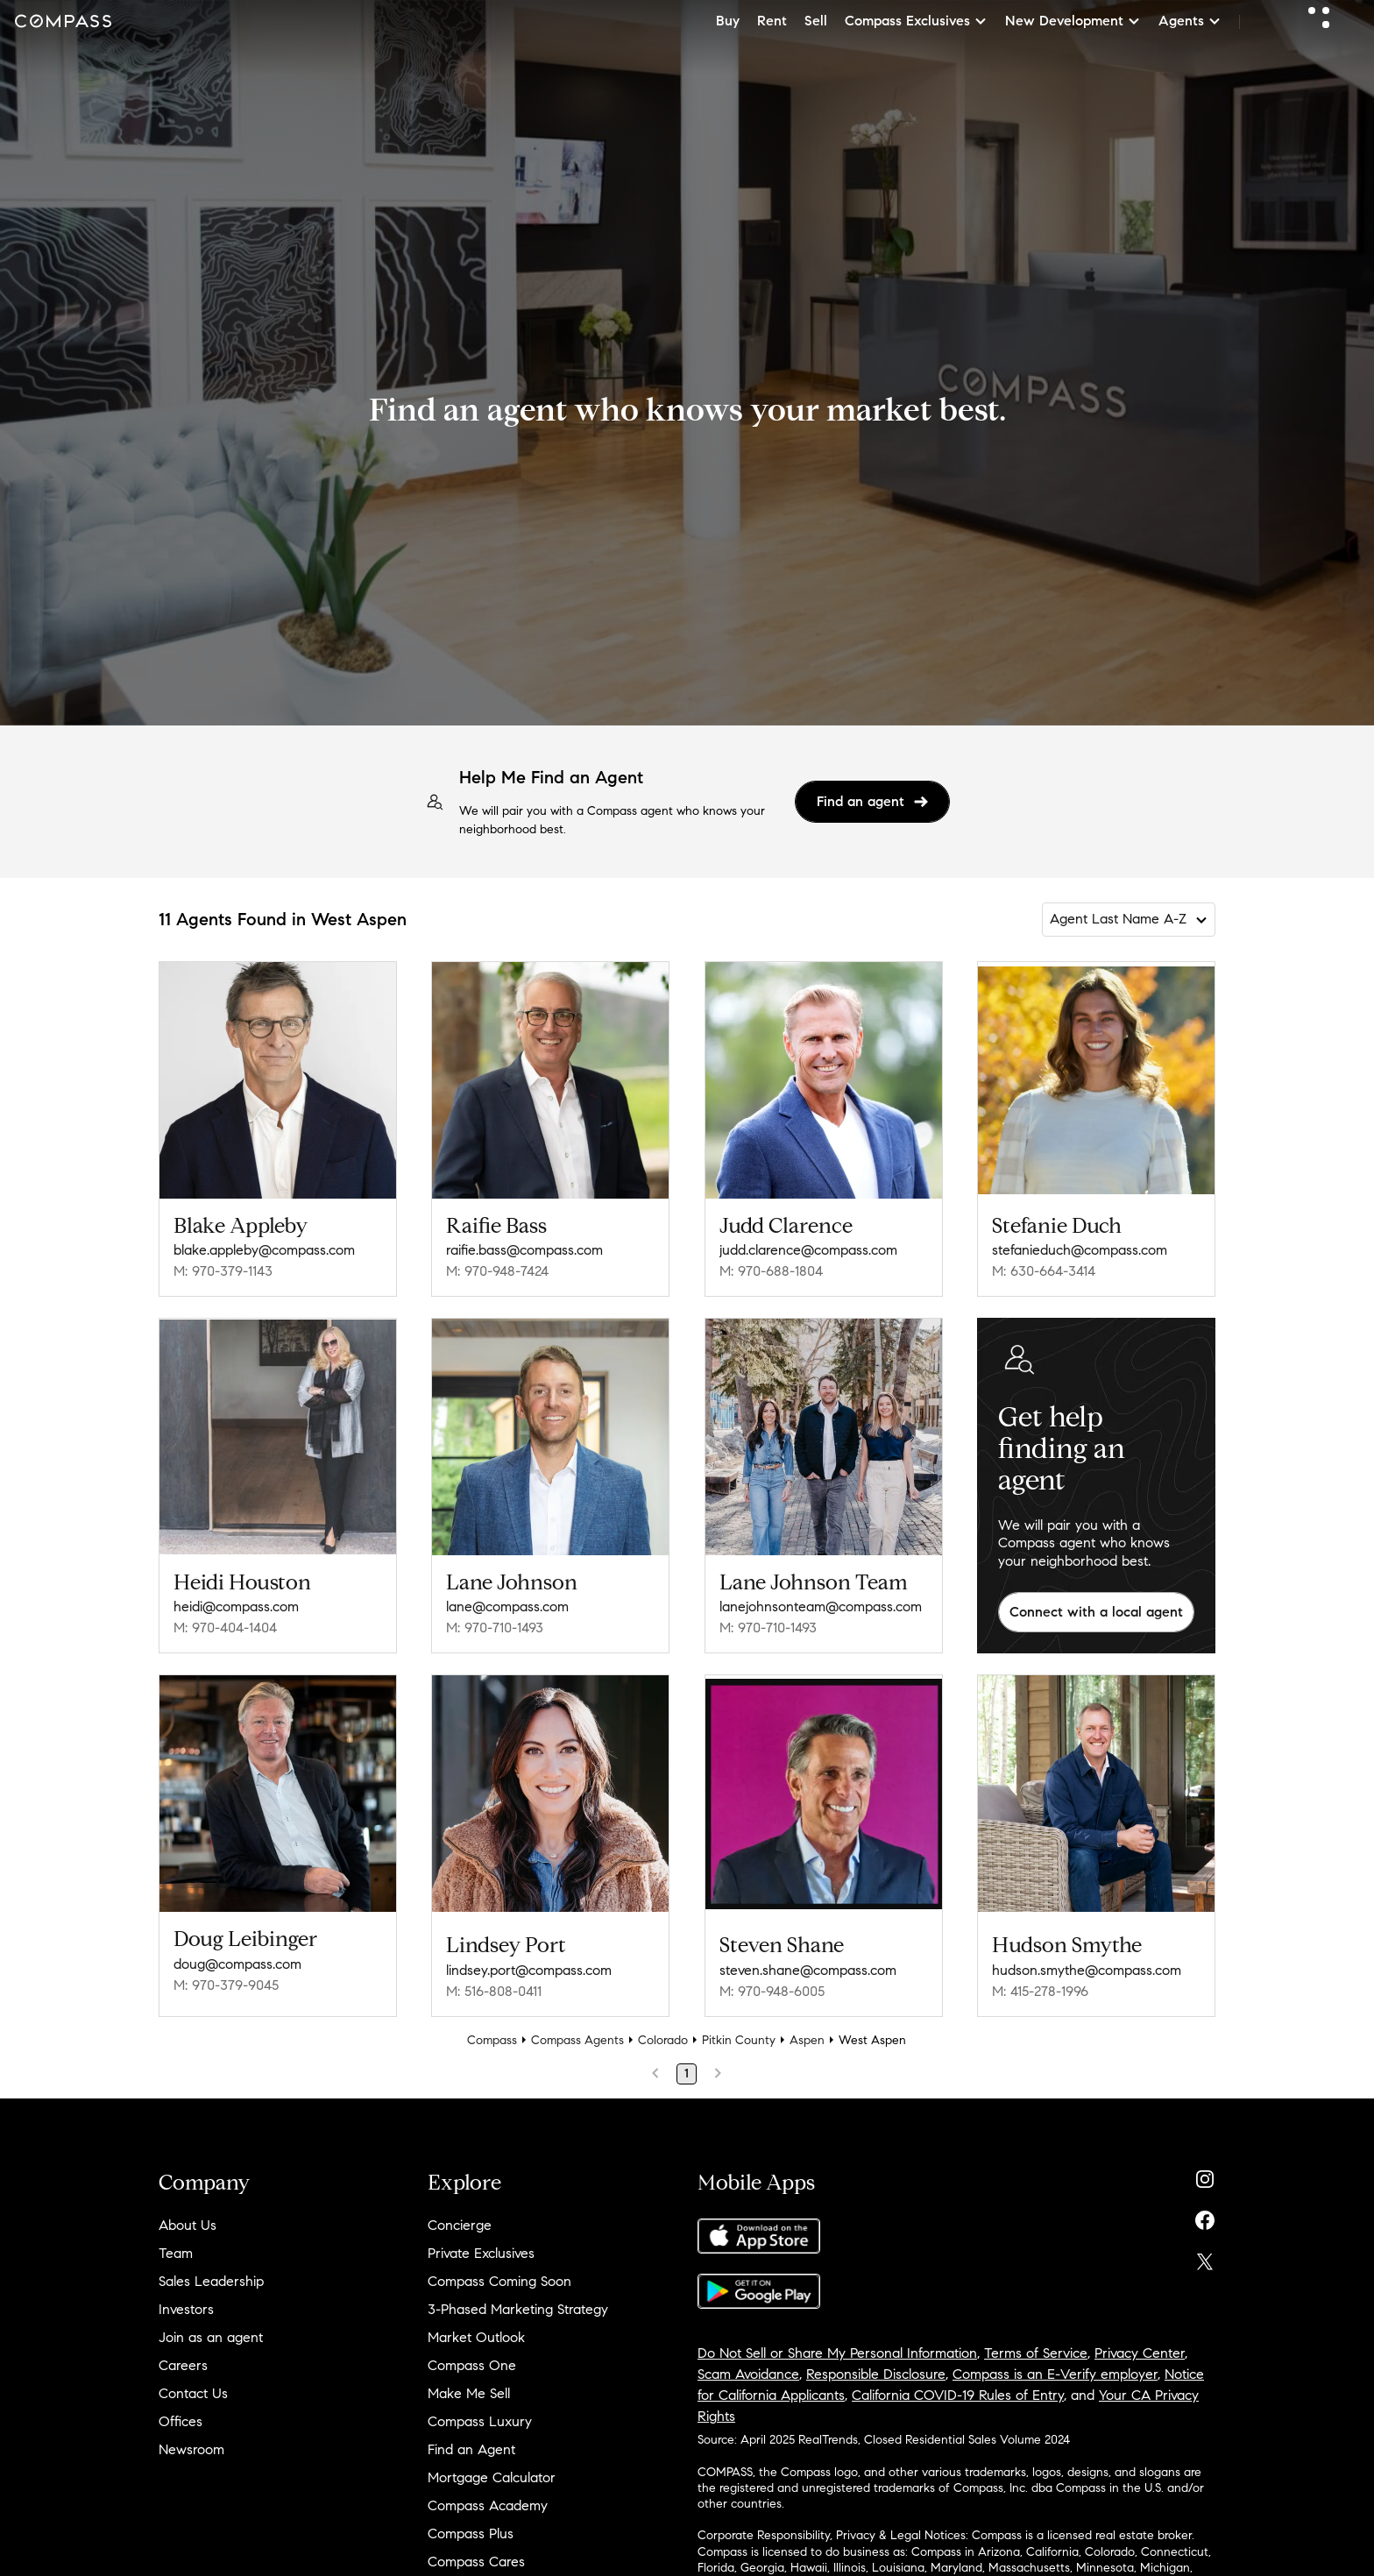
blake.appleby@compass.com (264, 1250)
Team (176, 2253)
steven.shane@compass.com (807, 1970)
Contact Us (193, 2393)
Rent (772, 20)
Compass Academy (488, 2505)
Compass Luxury (480, 2421)
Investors (186, 2309)
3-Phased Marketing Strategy (518, 2309)
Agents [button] (1190, 20)
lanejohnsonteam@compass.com (820, 1606)
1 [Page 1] (686, 2073)
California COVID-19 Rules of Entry (958, 2395)
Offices (180, 2421)
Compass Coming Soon (499, 2281)
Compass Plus (470, 2533)
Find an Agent (471, 2449)
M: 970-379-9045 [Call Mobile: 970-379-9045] (226, 1985)
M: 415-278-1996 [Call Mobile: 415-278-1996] (1040, 1991)
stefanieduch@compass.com (1079, 1250)
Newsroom (191, 2449)
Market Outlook (476, 2337)
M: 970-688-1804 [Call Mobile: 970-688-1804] (771, 1271)
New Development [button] (1073, 20)
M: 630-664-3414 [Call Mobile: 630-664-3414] (1043, 1271)
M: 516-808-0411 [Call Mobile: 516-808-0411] (494, 1991)
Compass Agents (577, 2040)
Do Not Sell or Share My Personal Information (837, 2353)
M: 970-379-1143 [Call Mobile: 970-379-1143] (223, 1271)
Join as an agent (211, 2337)
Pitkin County (739, 2040)
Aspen (807, 2040)
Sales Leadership (211, 2281)
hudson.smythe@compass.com (1086, 1970)
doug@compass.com (237, 1964)
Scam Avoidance (748, 2374)
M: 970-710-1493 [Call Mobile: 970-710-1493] (494, 1627)
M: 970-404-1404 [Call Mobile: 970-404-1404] (225, 1627)
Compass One (472, 2365)
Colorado (663, 2040)
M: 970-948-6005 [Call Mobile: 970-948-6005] (772, 1991)
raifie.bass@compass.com (524, 1250)
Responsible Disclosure (876, 2374)
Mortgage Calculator (492, 2477)
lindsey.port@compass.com (529, 1970)
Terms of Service (1035, 2353)
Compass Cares (476, 2561)
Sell (815, 20)
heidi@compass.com (236, 1606)
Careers (183, 2365)
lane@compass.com (507, 1606)
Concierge (460, 2225)
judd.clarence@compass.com (808, 1250)
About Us (187, 2225)
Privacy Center (1139, 2353)
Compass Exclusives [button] (916, 20)
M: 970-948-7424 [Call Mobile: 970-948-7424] (497, 1271)
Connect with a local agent (1096, 1611)
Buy (728, 20)
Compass (492, 2040)
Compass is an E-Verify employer (1055, 2374)
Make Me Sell (469, 2393)
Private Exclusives (481, 2253)
